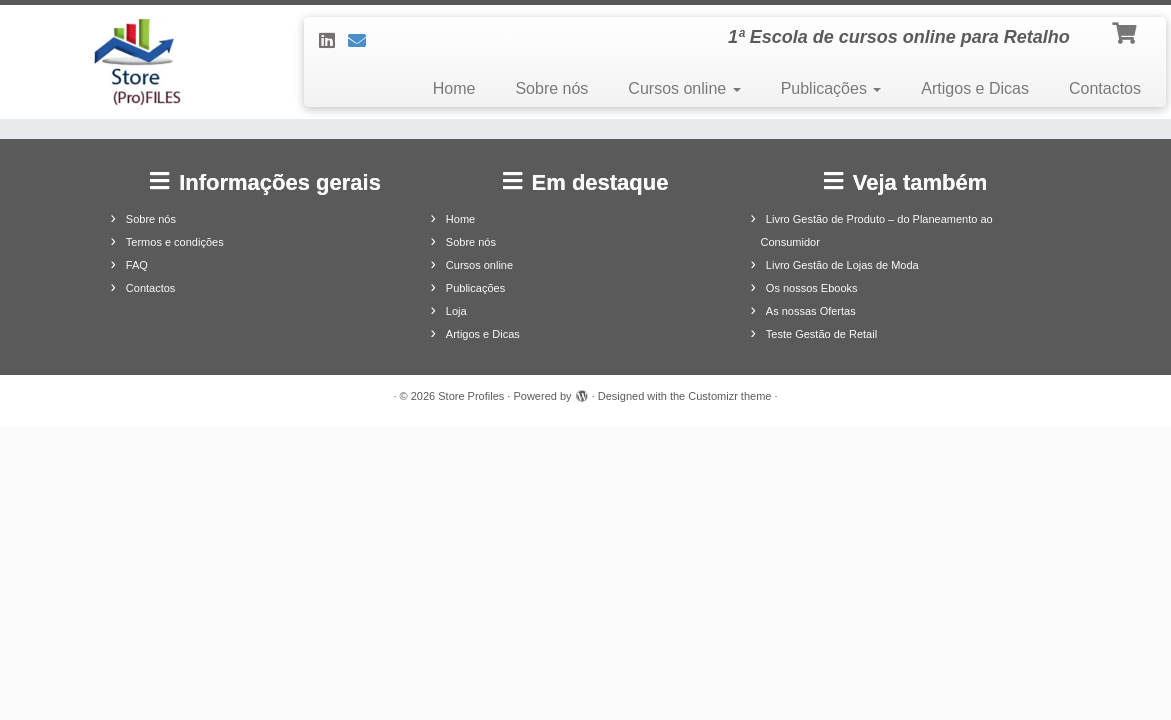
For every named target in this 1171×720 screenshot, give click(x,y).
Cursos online (684, 88)
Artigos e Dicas (975, 88)
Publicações (831, 88)
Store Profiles (471, 396)
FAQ (137, 265)
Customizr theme (729, 396)
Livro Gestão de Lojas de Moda (842, 265)
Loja (456, 311)
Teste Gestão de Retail (821, 334)
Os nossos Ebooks (812, 288)
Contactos (1105, 88)
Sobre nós (551, 88)
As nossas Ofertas (811, 311)
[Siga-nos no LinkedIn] (333, 41)
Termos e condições (175, 242)
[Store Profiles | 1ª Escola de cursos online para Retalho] (137, 62)
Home (454, 88)
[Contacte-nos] (363, 41)
